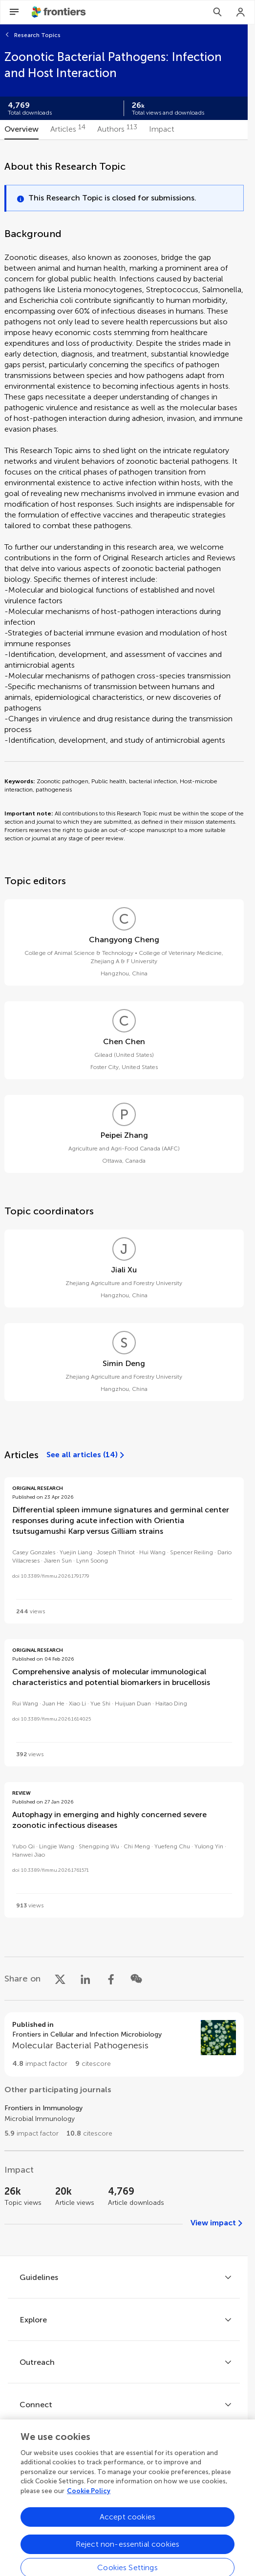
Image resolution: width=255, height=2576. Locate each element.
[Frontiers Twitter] (110, 2479)
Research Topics (37, 35)
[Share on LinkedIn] (85, 1978)
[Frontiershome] (59, 12)
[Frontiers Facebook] (83, 2479)
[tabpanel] (124, 1198)
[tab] (21, 129)
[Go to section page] (124, 2044)
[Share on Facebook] (111, 1978)
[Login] (241, 12)
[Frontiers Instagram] (165, 2479)
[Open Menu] (14, 12)
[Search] (217, 12)
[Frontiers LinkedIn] (138, 2479)
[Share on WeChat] (136, 1978)
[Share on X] (60, 1978)
